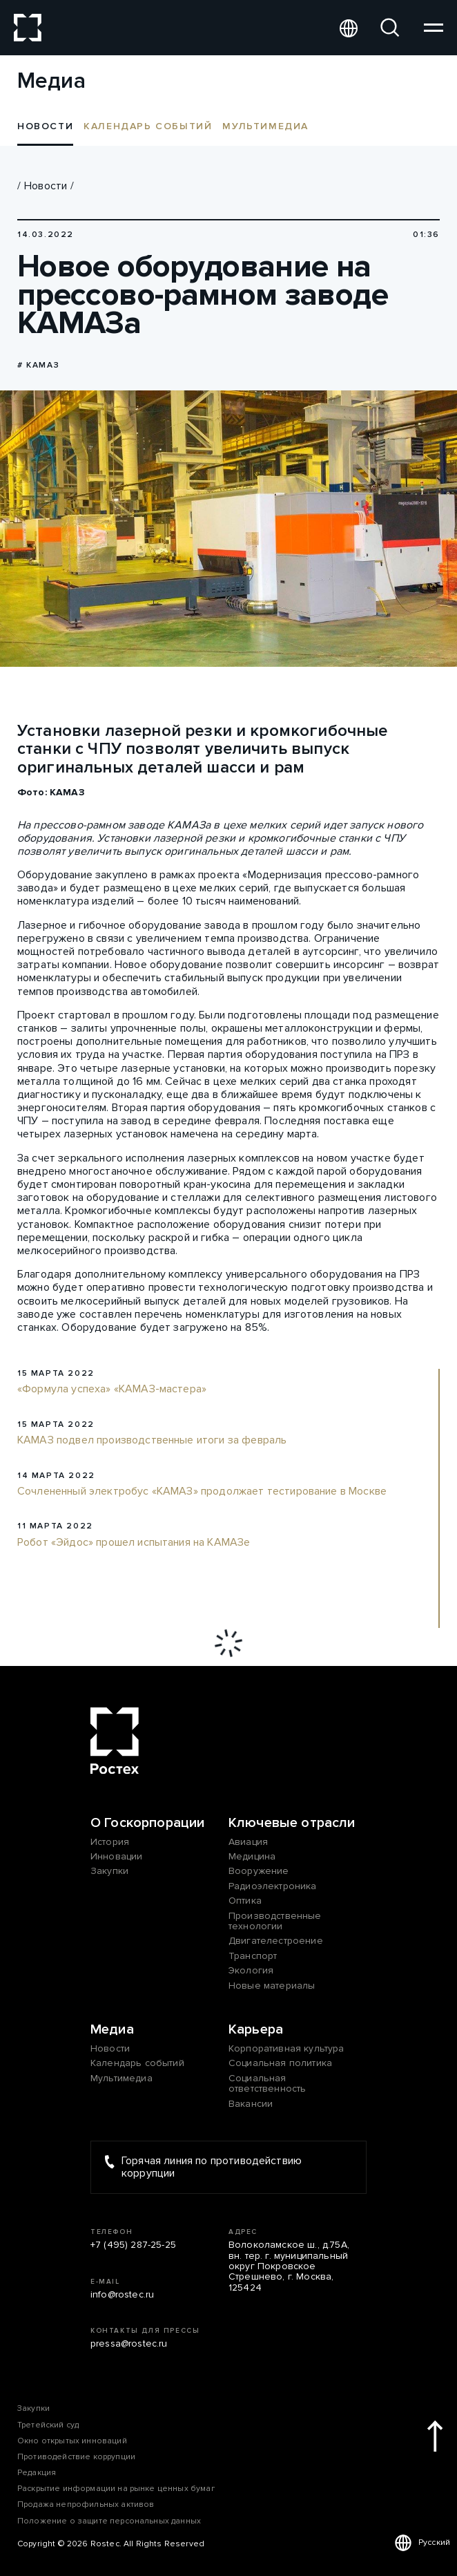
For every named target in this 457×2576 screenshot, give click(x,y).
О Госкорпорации (147, 1823)
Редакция (36, 2472)
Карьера (255, 2029)
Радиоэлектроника (272, 1886)
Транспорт (252, 1956)
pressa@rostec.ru (129, 2343)
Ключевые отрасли (292, 1823)
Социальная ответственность (267, 2083)
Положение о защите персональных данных (109, 2521)
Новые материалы (271, 1985)
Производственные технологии (275, 1921)
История (109, 1842)
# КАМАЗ (38, 365)
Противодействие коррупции (76, 2456)
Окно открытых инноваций (72, 2440)
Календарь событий (148, 126)
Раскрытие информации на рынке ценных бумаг (116, 2488)
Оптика (245, 1900)
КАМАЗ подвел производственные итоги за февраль (151, 1440)
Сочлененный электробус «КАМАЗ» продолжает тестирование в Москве (202, 1492)
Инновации (116, 1856)
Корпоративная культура (286, 2048)
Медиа (112, 2029)
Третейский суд (48, 2425)
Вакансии (250, 2104)
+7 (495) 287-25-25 (133, 2244)
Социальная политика (280, 2063)
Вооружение (258, 1871)
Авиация (248, 1842)
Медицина (251, 1856)
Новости (45, 185)
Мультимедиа (265, 126)
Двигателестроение (275, 1940)
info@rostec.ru (122, 2294)
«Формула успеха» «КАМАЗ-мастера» (111, 1389)
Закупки (109, 1871)
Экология (250, 1970)
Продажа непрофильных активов (85, 2504)
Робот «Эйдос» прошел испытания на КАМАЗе (133, 1543)
